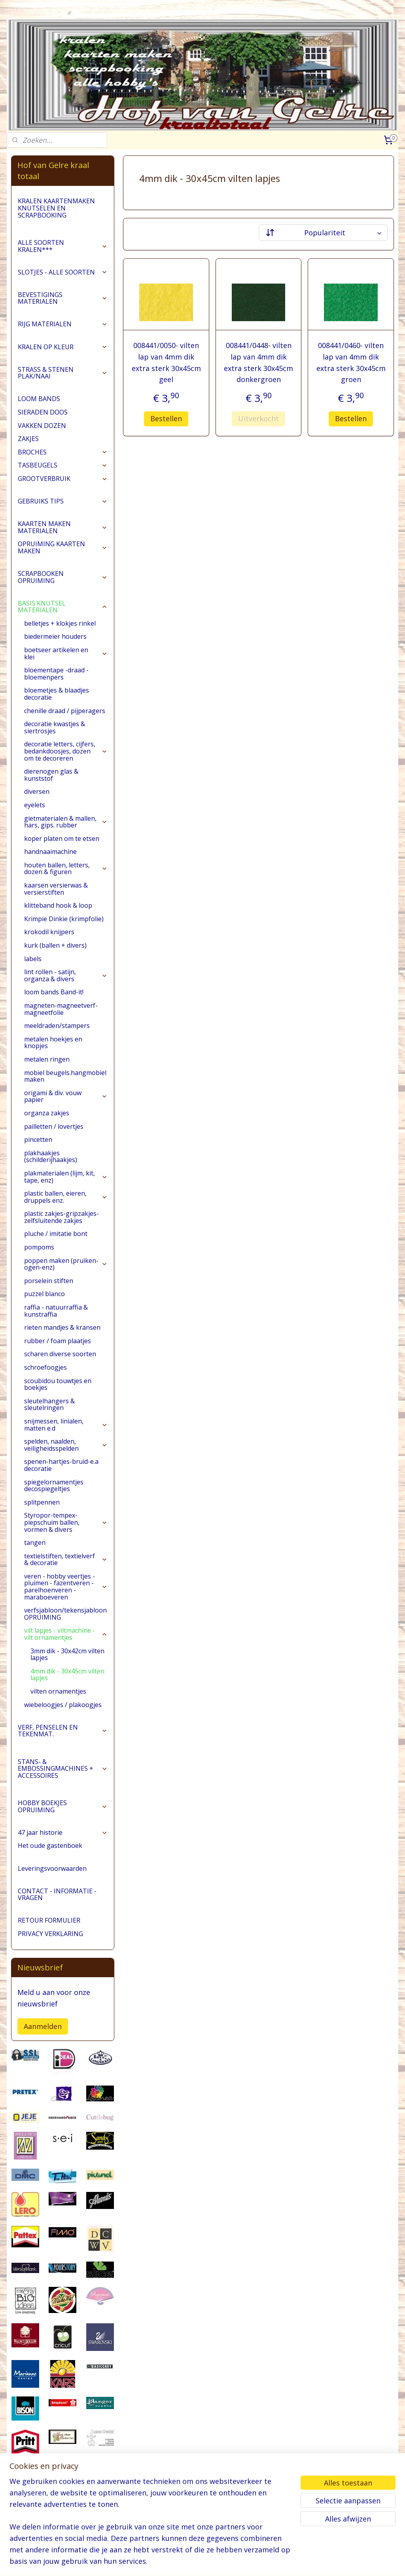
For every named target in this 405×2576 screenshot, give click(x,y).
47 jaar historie (62, 1832)
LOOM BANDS (39, 398)
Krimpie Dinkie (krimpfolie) (64, 918)
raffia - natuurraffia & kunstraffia (56, 1311)
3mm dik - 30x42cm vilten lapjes (67, 1654)
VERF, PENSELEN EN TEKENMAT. (62, 1731)
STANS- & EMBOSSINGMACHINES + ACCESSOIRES (62, 1768)
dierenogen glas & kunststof (51, 775)
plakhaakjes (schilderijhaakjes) (50, 1156)
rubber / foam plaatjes (57, 1340)
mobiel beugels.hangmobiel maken (65, 1076)
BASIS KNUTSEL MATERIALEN (62, 607)
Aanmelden (43, 2026)
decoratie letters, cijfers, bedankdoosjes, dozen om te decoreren (65, 751)
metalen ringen (47, 1059)
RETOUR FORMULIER (49, 1920)
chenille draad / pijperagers (64, 710)
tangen (34, 1542)
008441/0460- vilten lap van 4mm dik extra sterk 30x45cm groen (350, 362)
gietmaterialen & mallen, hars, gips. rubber (65, 822)
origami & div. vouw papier (65, 1096)
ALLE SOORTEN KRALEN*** (62, 246)
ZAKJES (28, 438)
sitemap (184, 2562)
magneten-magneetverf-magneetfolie (61, 1009)
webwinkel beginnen (232, 2562)
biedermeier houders (55, 636)
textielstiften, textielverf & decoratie (65, 1559)
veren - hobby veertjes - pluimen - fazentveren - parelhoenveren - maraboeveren (65, 1586)
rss (201, 2562)
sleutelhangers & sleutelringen (49, 1404)
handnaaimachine (50, 851)
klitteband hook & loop (58, 905)
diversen (36, 791)
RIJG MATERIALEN (62, 324)
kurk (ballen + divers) (55, 945)
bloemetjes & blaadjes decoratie (56, 694)
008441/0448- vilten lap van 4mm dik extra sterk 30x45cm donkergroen (258, 362)
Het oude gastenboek (50, 1845)
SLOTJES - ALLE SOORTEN (62, 272)
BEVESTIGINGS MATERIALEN (62, 298)
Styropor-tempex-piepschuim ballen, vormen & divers (65, 1522)
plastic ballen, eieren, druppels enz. (65, 1197)
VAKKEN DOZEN (42, 425)
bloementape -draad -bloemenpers (56, 673)
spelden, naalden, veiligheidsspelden (65, 1445)
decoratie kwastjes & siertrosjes (54, 727)
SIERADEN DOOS (43, 412)
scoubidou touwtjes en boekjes (57, 1384)
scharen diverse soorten (60, 1354)
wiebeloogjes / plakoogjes (63, 1704)
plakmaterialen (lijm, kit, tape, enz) (65, 1177)
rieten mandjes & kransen (62, 1327)
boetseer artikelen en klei (65, 653)
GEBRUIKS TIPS (62, 501)
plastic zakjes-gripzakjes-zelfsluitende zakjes (61, 1217)
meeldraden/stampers (57, 1025)
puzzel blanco (44, 1293)
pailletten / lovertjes (53, 1126)
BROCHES (62, 452)
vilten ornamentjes (58, 1691)
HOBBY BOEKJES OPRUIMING (62, 1806)
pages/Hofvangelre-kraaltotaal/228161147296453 (51, 2529)
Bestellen (166, 418)
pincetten (38, 1139)
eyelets (34, 805)
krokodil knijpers (49, 931)
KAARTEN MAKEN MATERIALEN (62, 527)
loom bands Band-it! (53, 992)
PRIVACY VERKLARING (50, 1933)
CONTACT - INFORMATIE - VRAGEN (57, 1894)
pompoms (39, 1247)
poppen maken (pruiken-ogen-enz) (65, 1264)
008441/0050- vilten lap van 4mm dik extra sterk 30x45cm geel (166, 362)
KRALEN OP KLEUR (62, 347)
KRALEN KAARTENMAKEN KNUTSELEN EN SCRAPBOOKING (56, 208)
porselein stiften (48, 1280)
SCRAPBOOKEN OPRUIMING (62, 577)
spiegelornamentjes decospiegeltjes (53, 1485)
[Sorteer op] (323, 232)
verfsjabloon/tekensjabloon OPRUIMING (65, 1614)
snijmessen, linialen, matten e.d (65, 1425)
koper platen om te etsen (61, 838)
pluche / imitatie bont (55, 1233)
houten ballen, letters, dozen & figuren (65, 868)
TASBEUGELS (62, 465)
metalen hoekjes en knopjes (53, 1042)
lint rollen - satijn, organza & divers (65, 975)
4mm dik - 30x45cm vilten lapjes (67, 1675)
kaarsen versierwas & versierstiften (56, 889)
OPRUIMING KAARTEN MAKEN (62, 547)
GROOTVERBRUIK (62, 478)
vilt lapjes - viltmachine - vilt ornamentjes (65, 1634)
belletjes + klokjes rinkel (60, 623)
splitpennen (42, 1502)
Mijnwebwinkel (301, 2562)
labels (33, 958)
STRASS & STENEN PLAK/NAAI (62, 373)
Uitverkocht (258, 418)
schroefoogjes (45, 1367)
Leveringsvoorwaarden (52, 1868)
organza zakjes (46, 1113)
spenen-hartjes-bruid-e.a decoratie (61, 1465)
